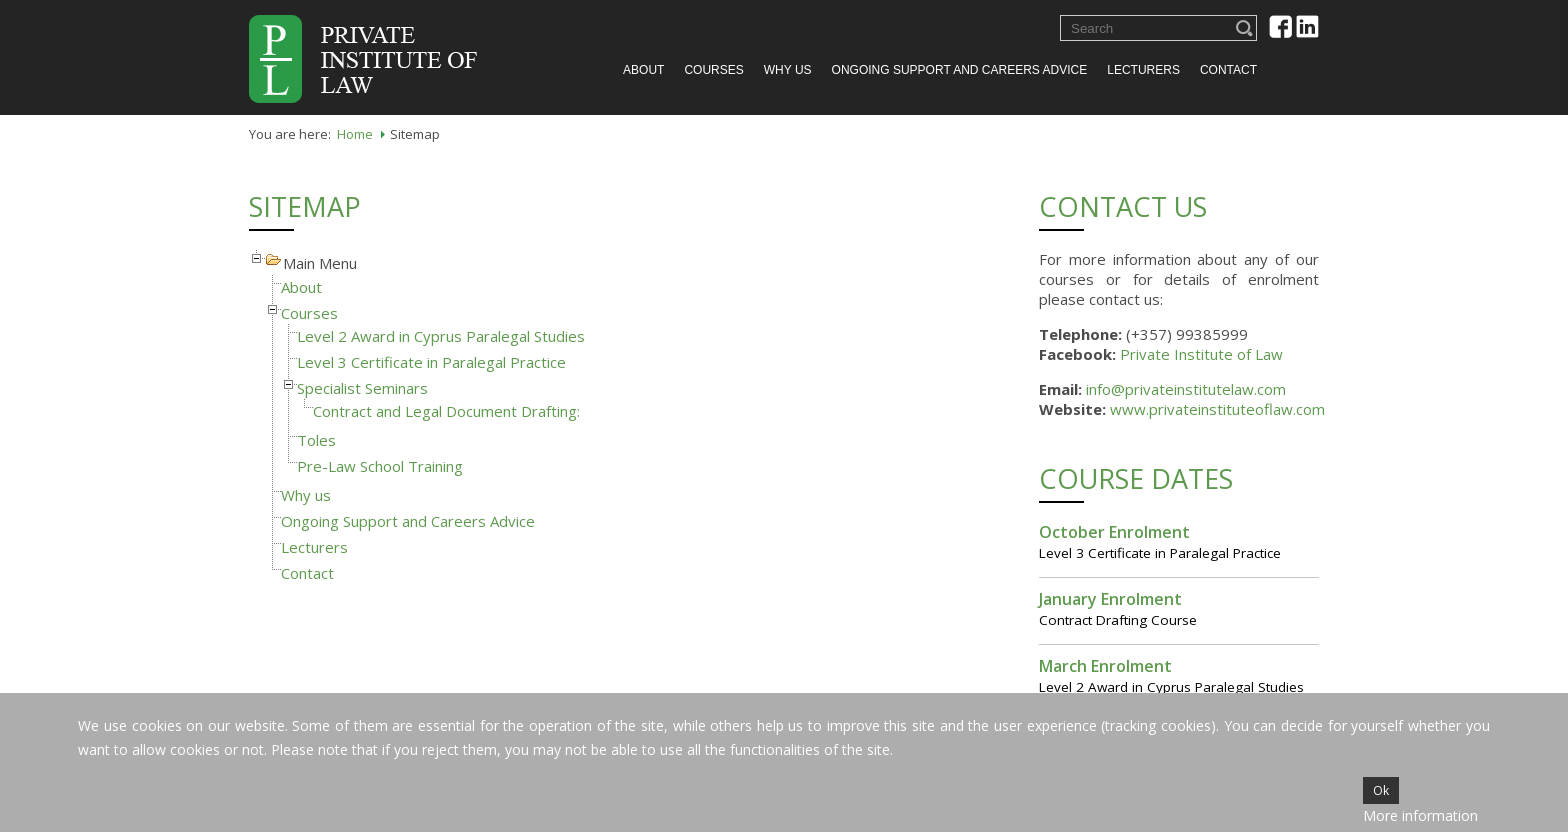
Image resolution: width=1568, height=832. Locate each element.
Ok (1381, 790)
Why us (788, 70)
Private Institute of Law (1201, 354)
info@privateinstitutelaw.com (1186, 389)
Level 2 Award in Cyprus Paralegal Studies (441, 336)
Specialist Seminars (362, 388)
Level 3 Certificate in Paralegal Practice (431, 362)
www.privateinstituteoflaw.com (1217, 409)
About (643, 70)
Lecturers (1143, 70)
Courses (713, 70)
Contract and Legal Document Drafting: (446, 411)
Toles (316, 440)
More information (1420, 815)
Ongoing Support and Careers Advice (960, 70)
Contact (1228, 70)
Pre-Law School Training (380, 466)
